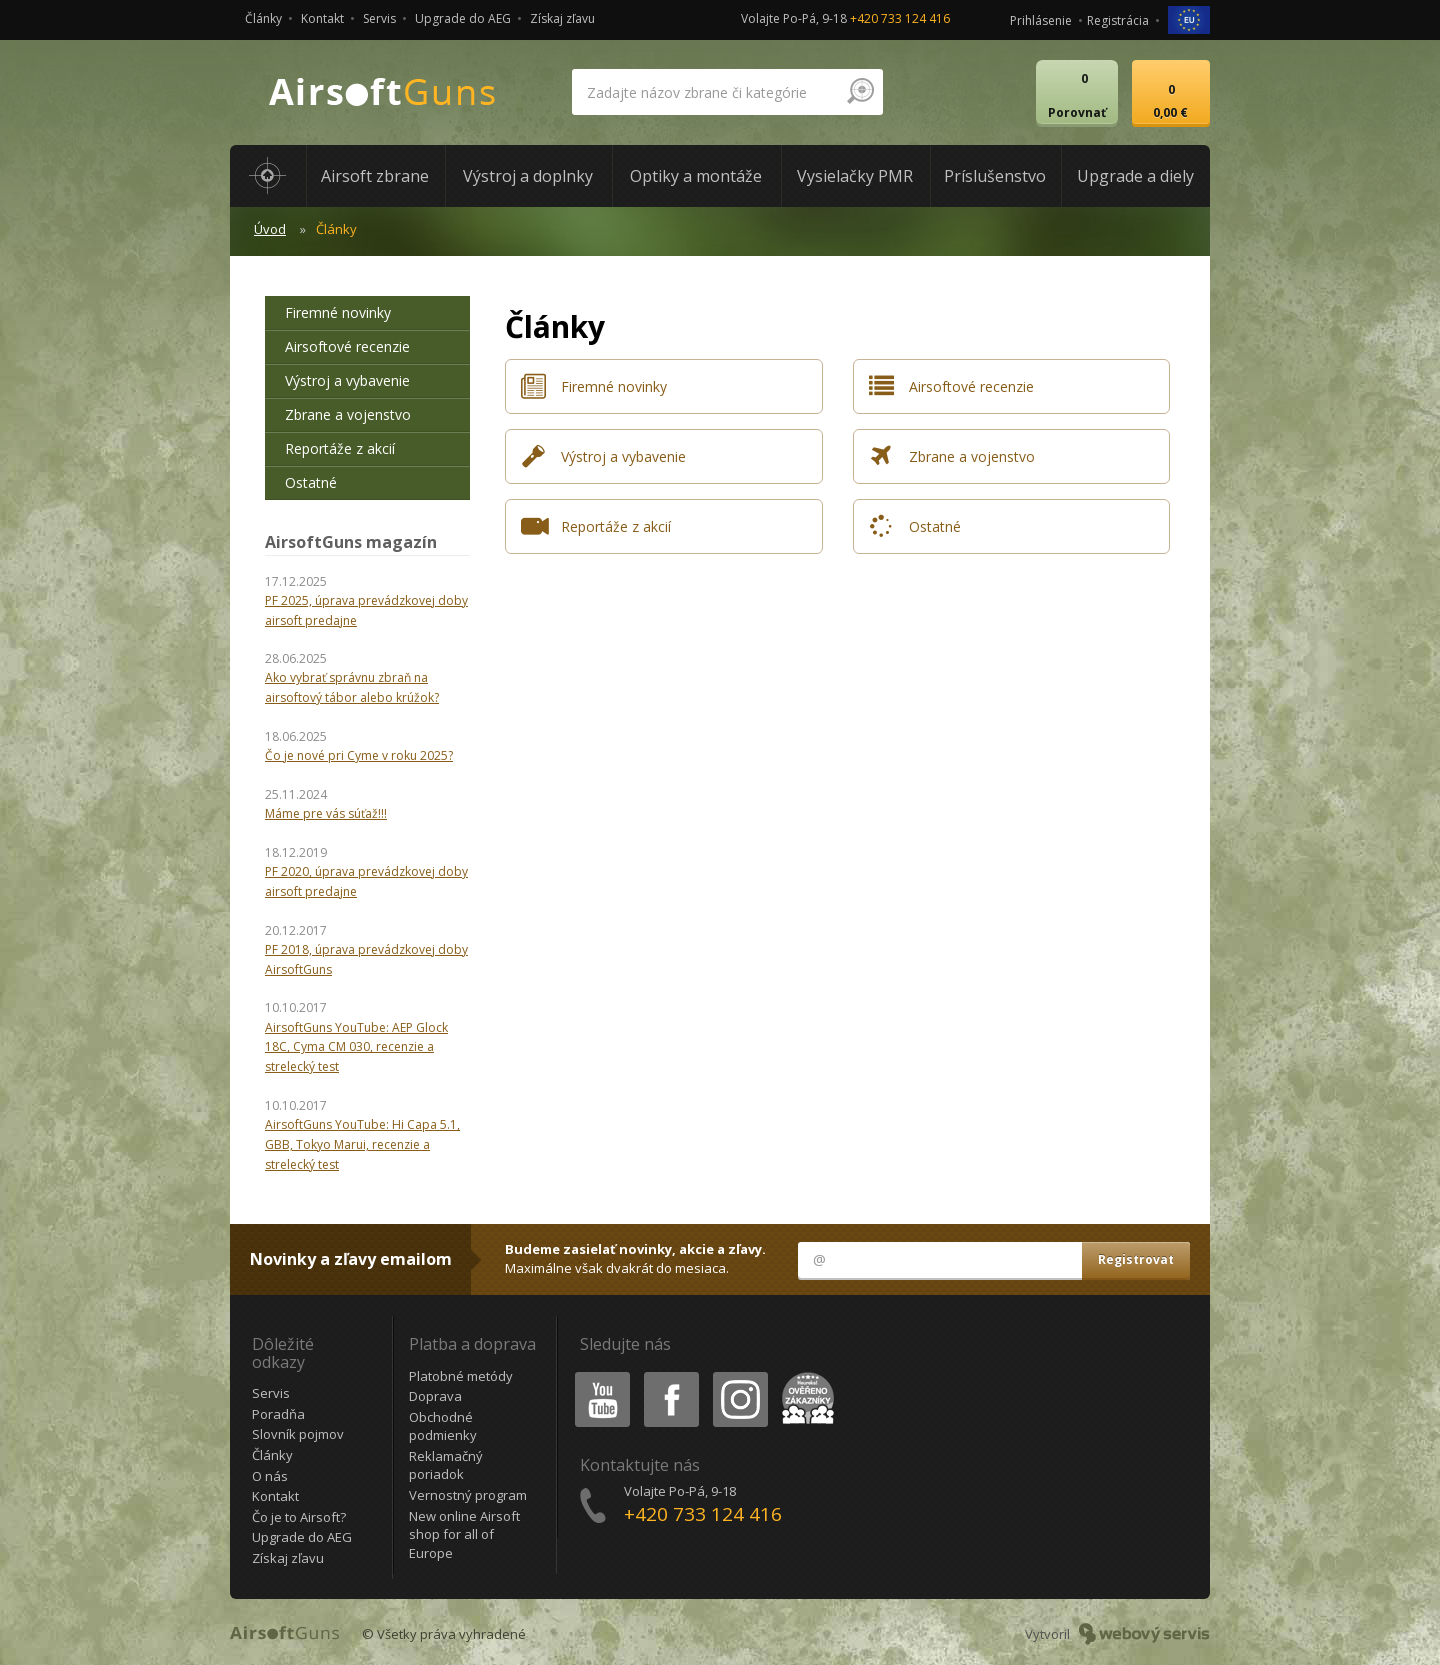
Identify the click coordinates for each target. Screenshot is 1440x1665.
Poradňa (278, 1414)
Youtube (596, 1375)
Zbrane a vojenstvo (348, 414)
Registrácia (1118, 20)
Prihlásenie (1041, 20)
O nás (270, 1476)
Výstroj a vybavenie (347, 380)
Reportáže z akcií (340, 448)
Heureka (804, 1375)
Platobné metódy (461, 1376)
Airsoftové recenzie (347, 346)
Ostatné (311, 482)
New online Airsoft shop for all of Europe (464, 1534)
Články (263, 18)
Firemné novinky (338, 312)
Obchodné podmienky (443, 1426)
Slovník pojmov (298, 1434)
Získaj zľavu (562, 18)
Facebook (669, 1375)
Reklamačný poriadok (446, 1465)
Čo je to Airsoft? (299, 1517)
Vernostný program (468, 1495)
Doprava (435, 1396)
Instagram (739, 1375)
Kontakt (322, 18)
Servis (379, 18)
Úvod (270, 229)
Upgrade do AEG (463, 18)
